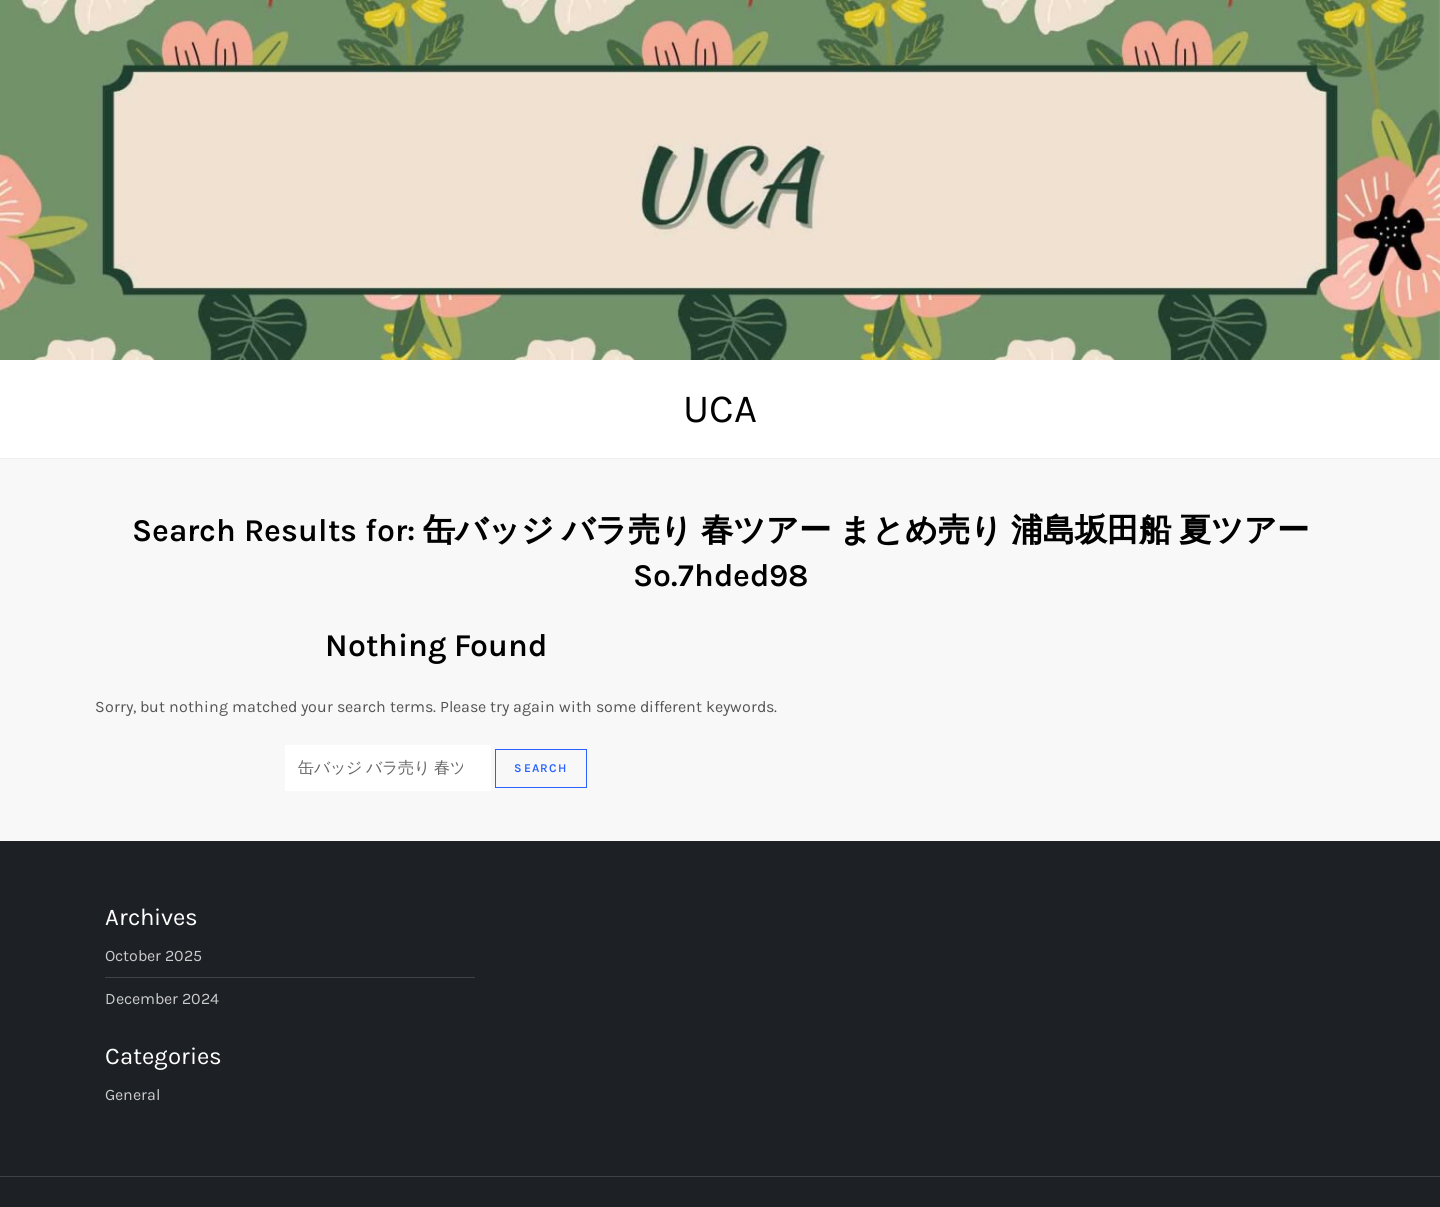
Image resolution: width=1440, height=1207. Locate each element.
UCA (720, 408)
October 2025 (153, 955)
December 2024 (162, 998)
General (132, 1094)
